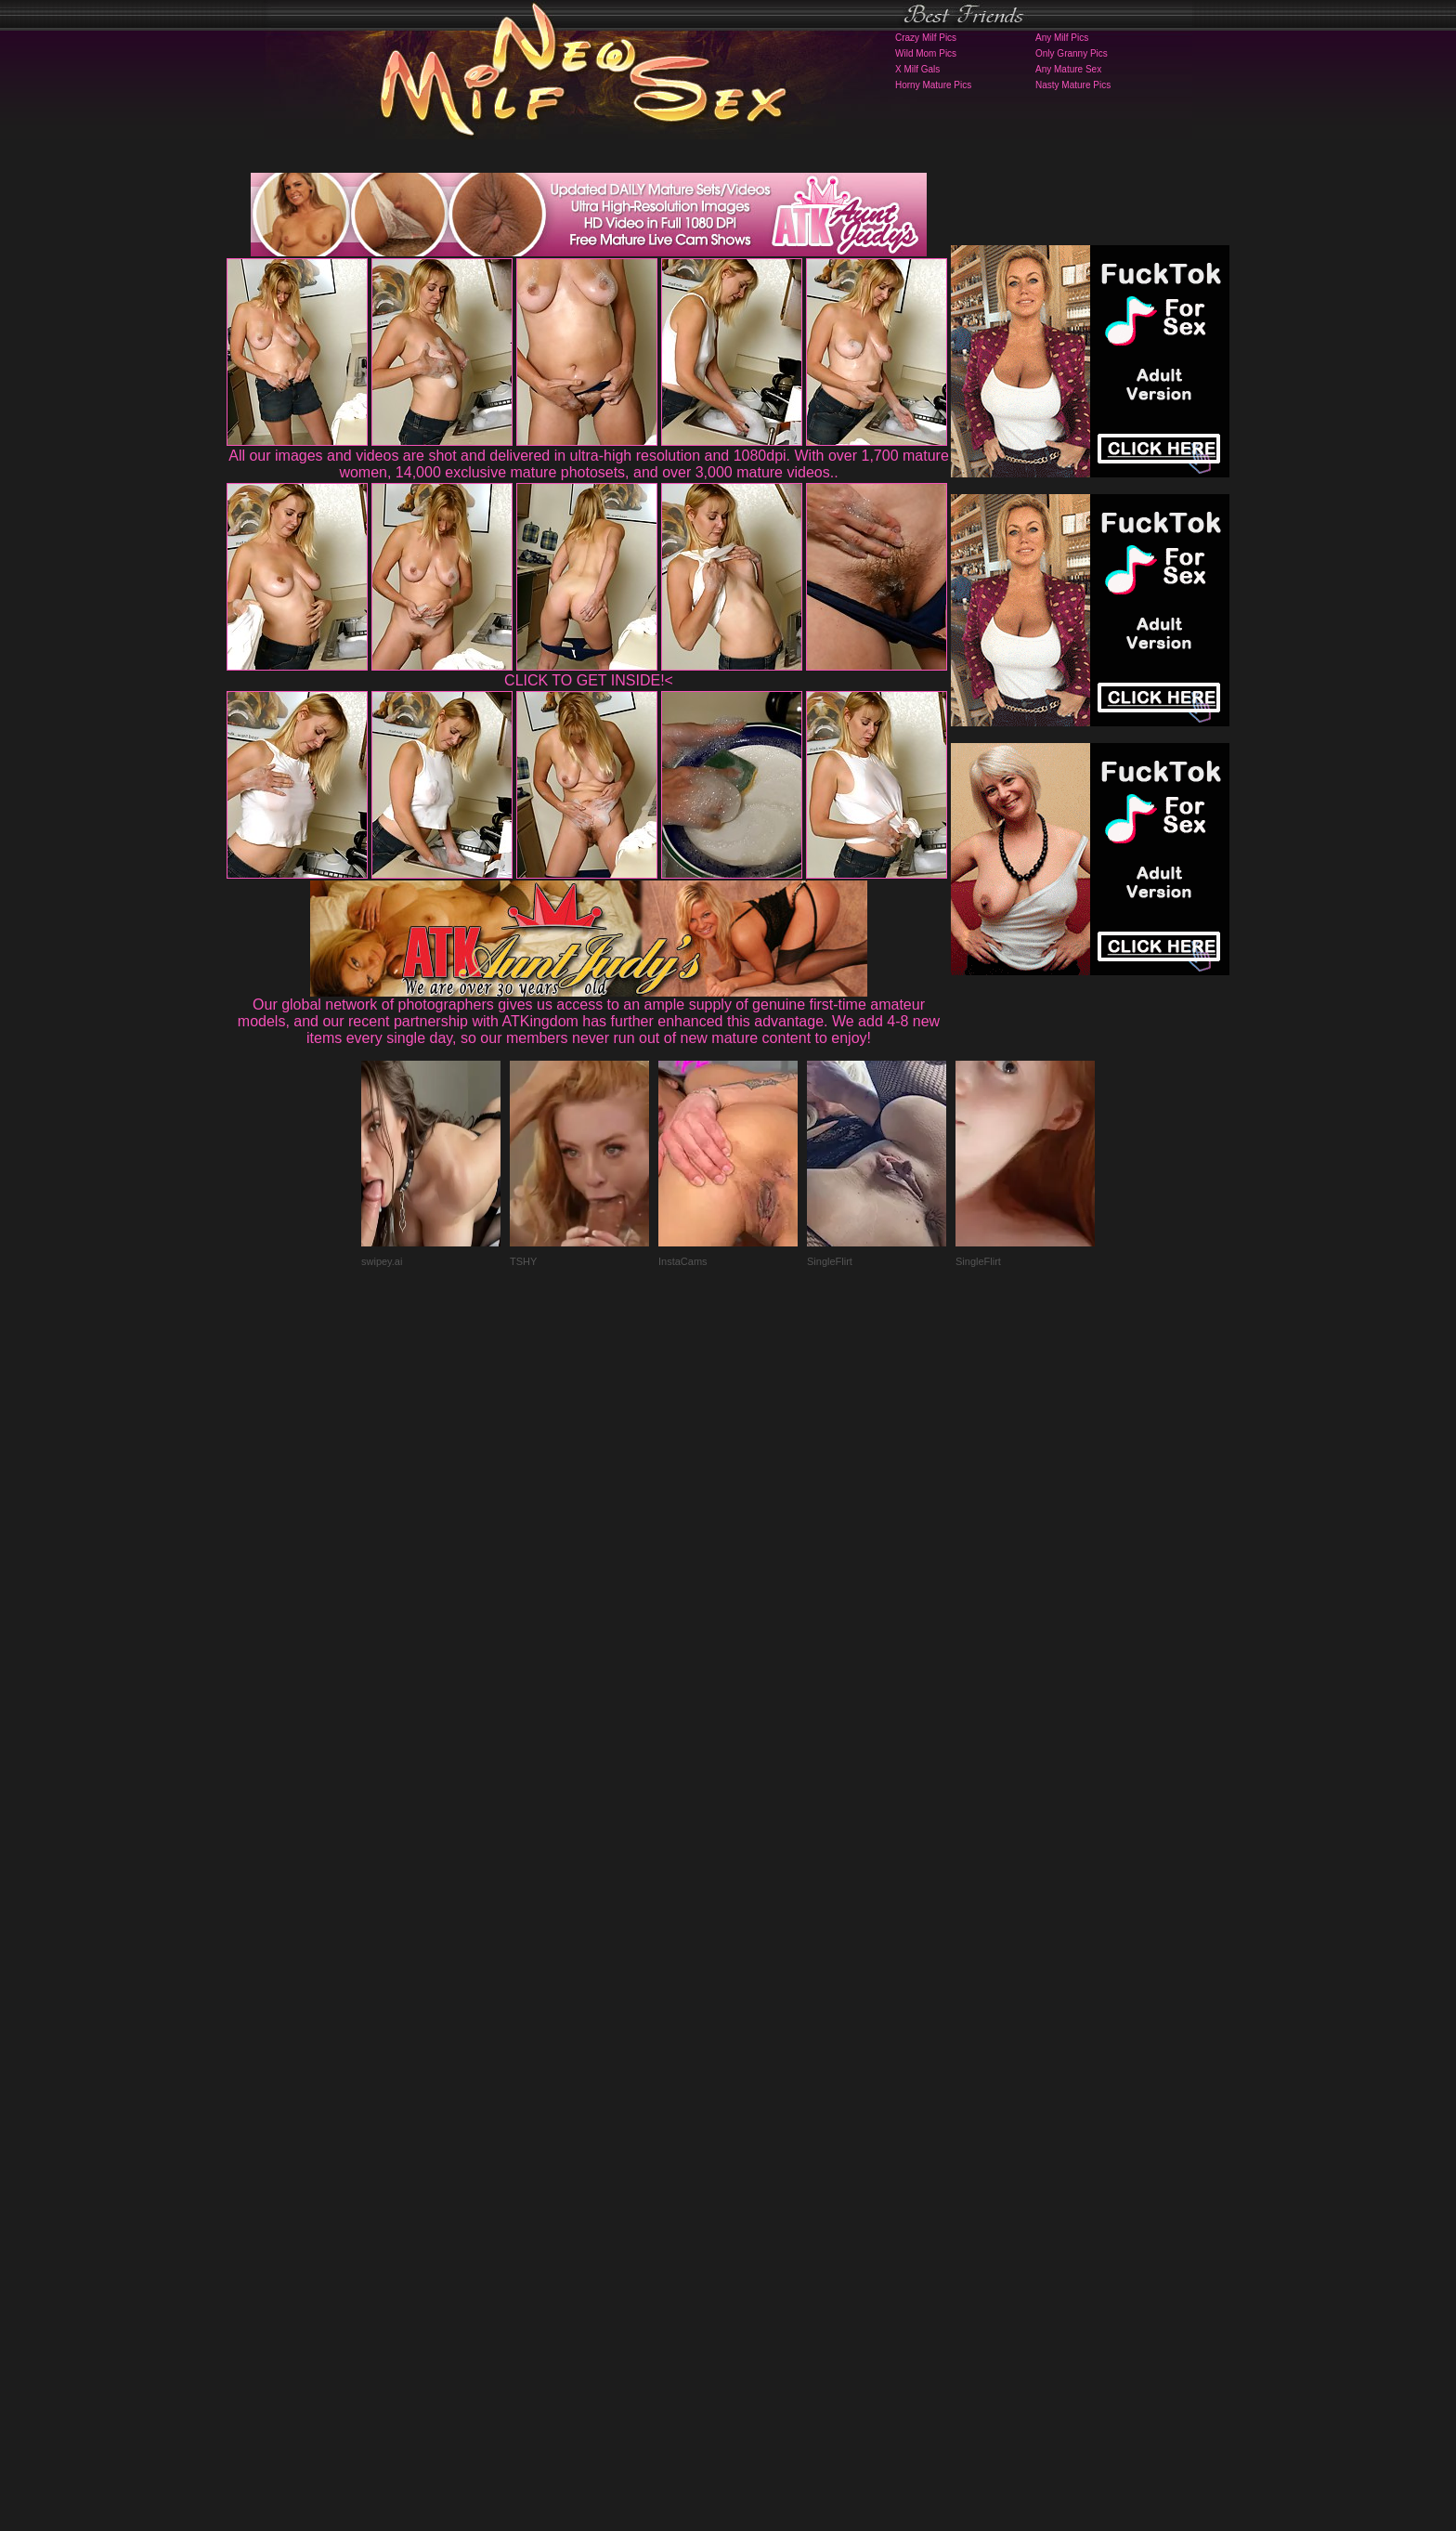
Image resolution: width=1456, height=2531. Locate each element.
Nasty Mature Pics (1073, 85)
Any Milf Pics (1061, 38)
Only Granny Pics (1071, 53)
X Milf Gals (917, 69)
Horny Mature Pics (933, 85)
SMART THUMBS (761, 2164)
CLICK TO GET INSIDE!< (588, 680)
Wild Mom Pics (925, 53)
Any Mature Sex (1068, 69)
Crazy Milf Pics (925, 38)
